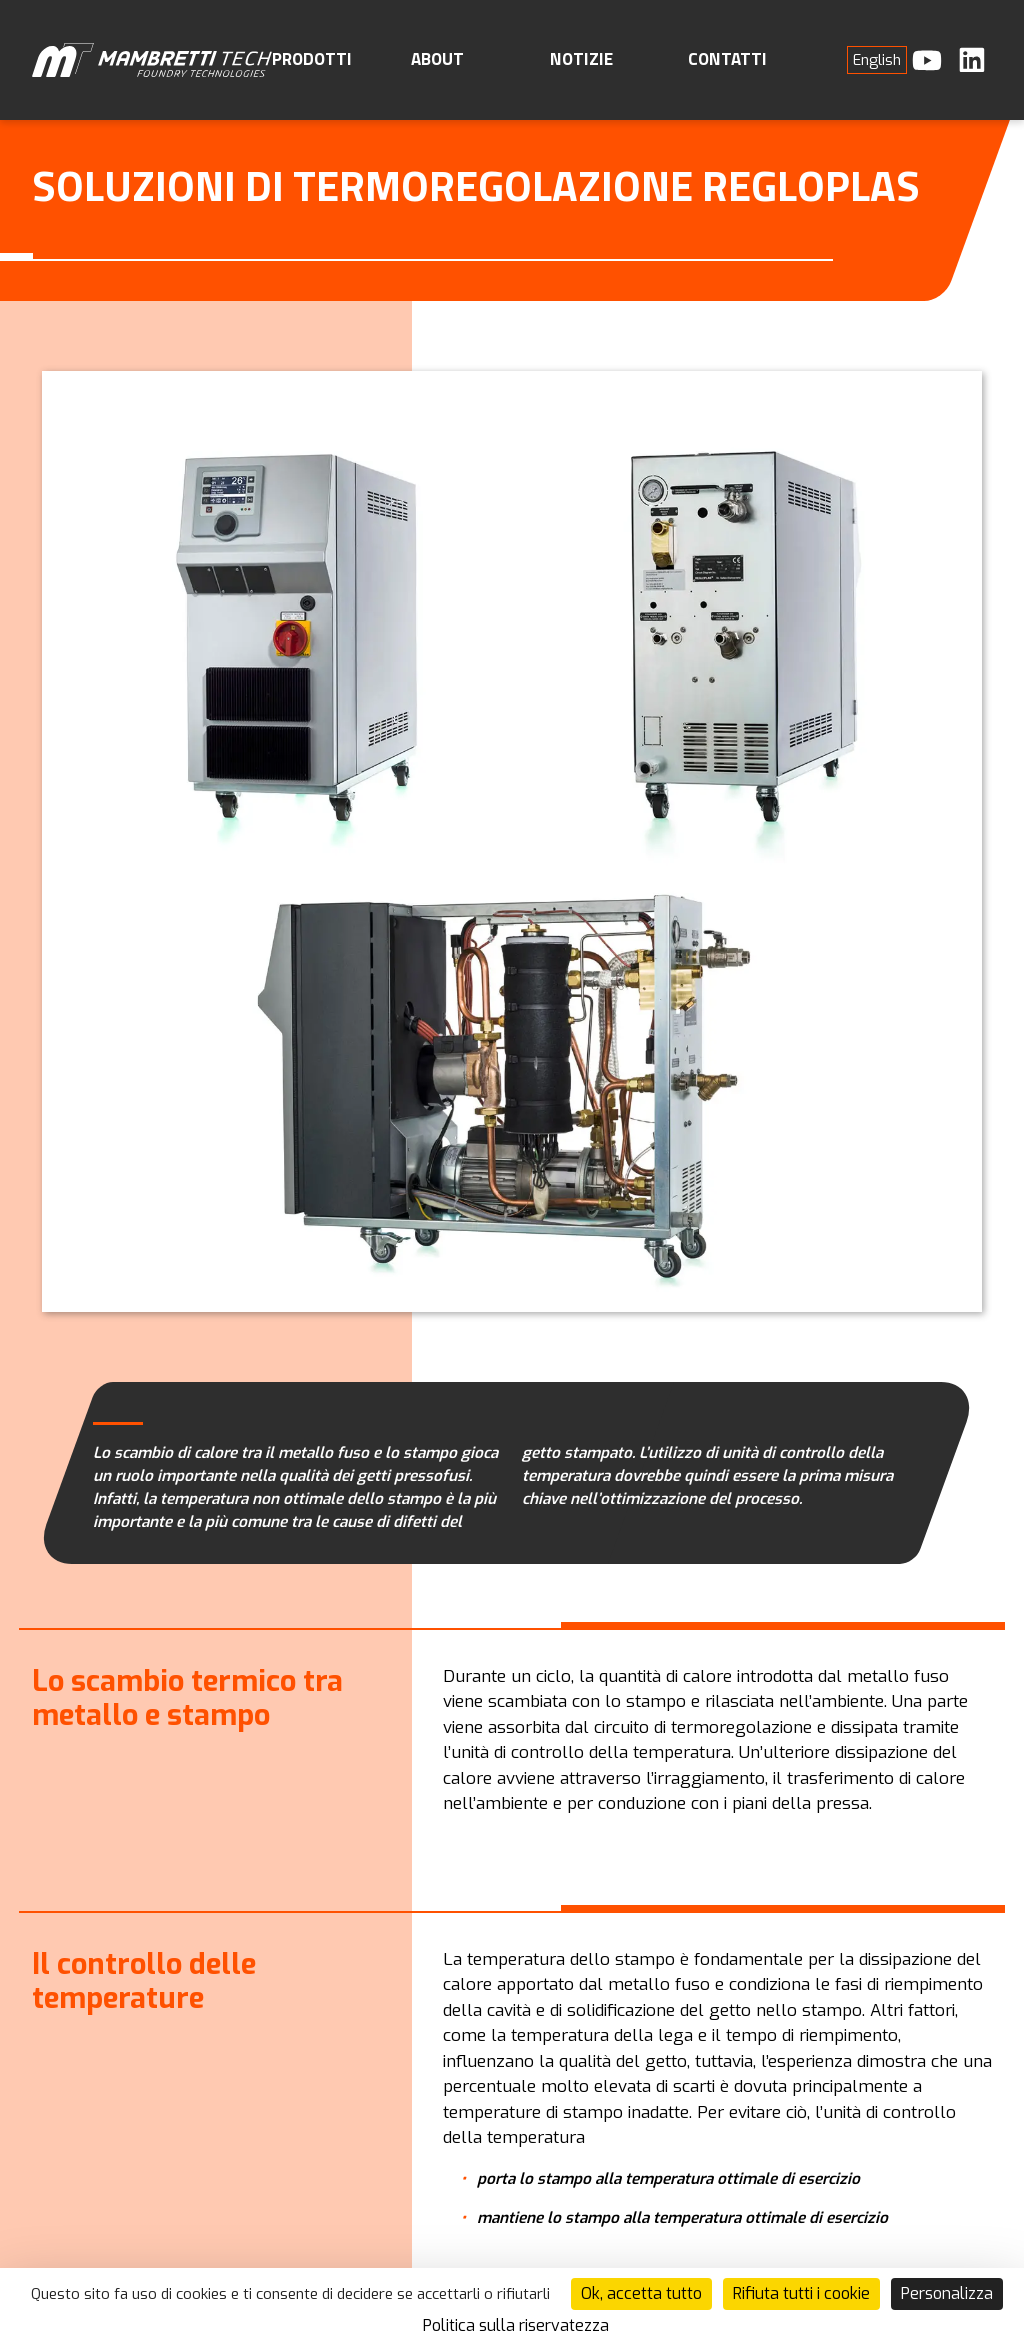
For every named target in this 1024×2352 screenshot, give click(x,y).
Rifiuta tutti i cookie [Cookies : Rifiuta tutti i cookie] (801, 2293)
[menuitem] (877, 60)
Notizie (581, 59)
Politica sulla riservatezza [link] (516, 2325)
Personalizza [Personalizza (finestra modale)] (947, 2293)
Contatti (727, 59)
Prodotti (312, 59)
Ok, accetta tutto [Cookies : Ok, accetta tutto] (641, 2293)
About (437, 59)
